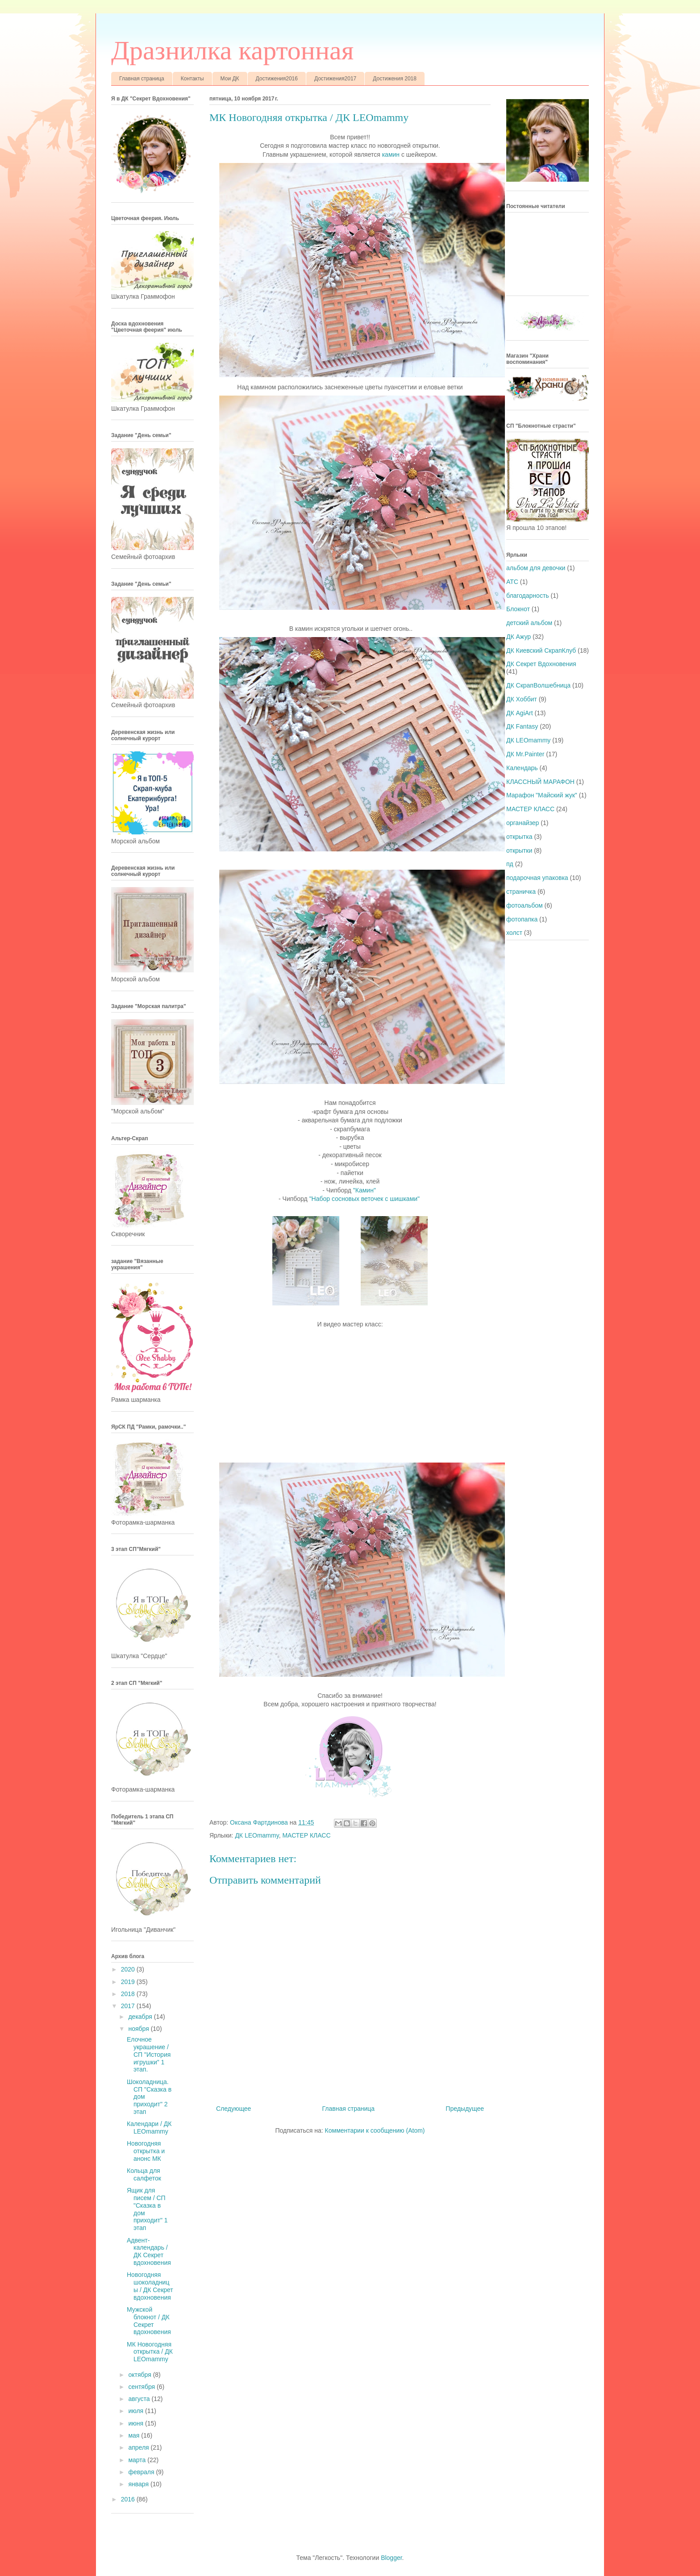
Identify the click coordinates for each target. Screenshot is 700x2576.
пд (509, 863)
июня (136, 2423)
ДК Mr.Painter (525, 754)
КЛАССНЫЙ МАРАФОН (540, 781)
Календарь (522, 767)
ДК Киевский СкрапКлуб (541, 650)
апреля (139, 2447)
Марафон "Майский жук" (541, 795)
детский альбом (529, 622)
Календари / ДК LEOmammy (149, 2127)
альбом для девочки (535, 567)
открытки (519, 850)
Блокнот (518, 609)
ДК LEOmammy (257, 1835)
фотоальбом (524, 905)
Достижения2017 (335, 78)
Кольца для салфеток (144, 2174)
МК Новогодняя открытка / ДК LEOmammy (150, 2352)
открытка (519, 836)
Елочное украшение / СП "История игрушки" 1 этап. (149, 2054)
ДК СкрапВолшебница (538, 685)
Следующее (233, 2108)
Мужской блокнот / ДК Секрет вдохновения (149, 2320)
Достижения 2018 (395, 78)
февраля (142, 2472)
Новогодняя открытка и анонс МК (146, 2151)
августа (139, 2398)
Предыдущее (465, 2108)
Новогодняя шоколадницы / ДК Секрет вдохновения (150, 2286)
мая (134, 2435)
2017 (129, 2005)
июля (136, 2410)
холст (514, 932)
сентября (142, 2386)
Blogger (391, 2557)
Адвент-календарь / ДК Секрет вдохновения (149, 2251)
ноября (139, 2028)
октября (140, 2374)
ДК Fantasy (522, 726)
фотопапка (522, 919)
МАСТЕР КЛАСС (306, 1835)
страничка (521, 891)
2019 (129, 1981)
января (139, 2484)
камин (391, 154)
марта (137, 2459)
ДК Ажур (518, 636)
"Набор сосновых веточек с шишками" (365, 1198)
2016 (129, 2499)
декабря (141, 2016)
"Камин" (364, 1190)
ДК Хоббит (521, 699)
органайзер (522, 822)
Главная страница (141, 78)
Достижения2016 (277, 78)
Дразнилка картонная (232, 50)
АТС (512, 581)
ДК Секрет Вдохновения (541, 663)
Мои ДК (230, 78)
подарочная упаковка (537, 877)
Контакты (192, 78)
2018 (129, 1993)
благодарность (527, 595)
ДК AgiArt (519, 713)
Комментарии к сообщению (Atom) (375, 2130)
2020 (129, 1969)
